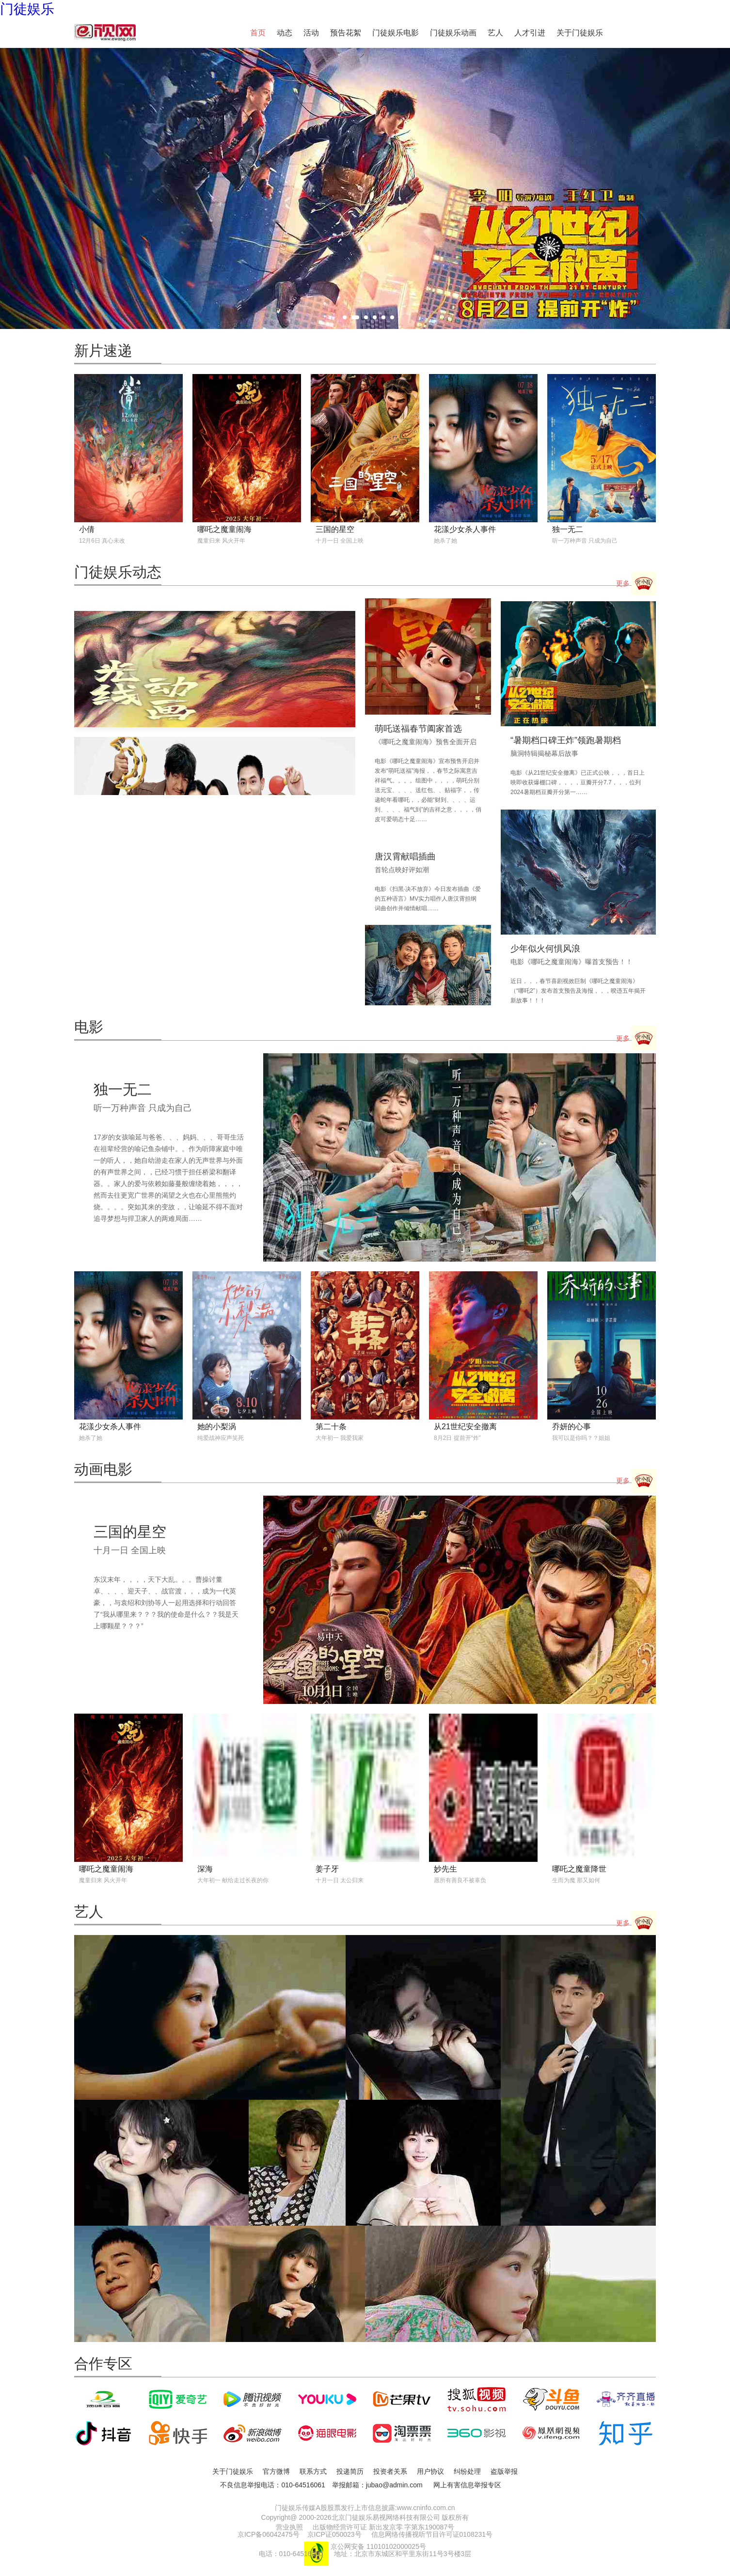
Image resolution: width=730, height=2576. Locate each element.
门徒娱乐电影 (395, 33)
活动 (311, 33)
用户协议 (430, 2471)
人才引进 (529, 33)
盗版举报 (504, 2471)
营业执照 (289, 2527)
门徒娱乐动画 (453, 33)
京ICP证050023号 (334, 2534)
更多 (636, 584)
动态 (284, 33)
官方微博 (276, 2471)
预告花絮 (345, 33)
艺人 (495, 33)
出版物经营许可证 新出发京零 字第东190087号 (384, 2527)
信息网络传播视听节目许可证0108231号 (432, 2534)
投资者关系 (390, 2471)
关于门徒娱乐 (579, 33)
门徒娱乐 (27, 8)
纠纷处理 (467, 2471)
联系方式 (313, 2471)
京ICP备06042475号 (269, 2534)
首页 (258, 33)
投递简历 (350, 2471)
